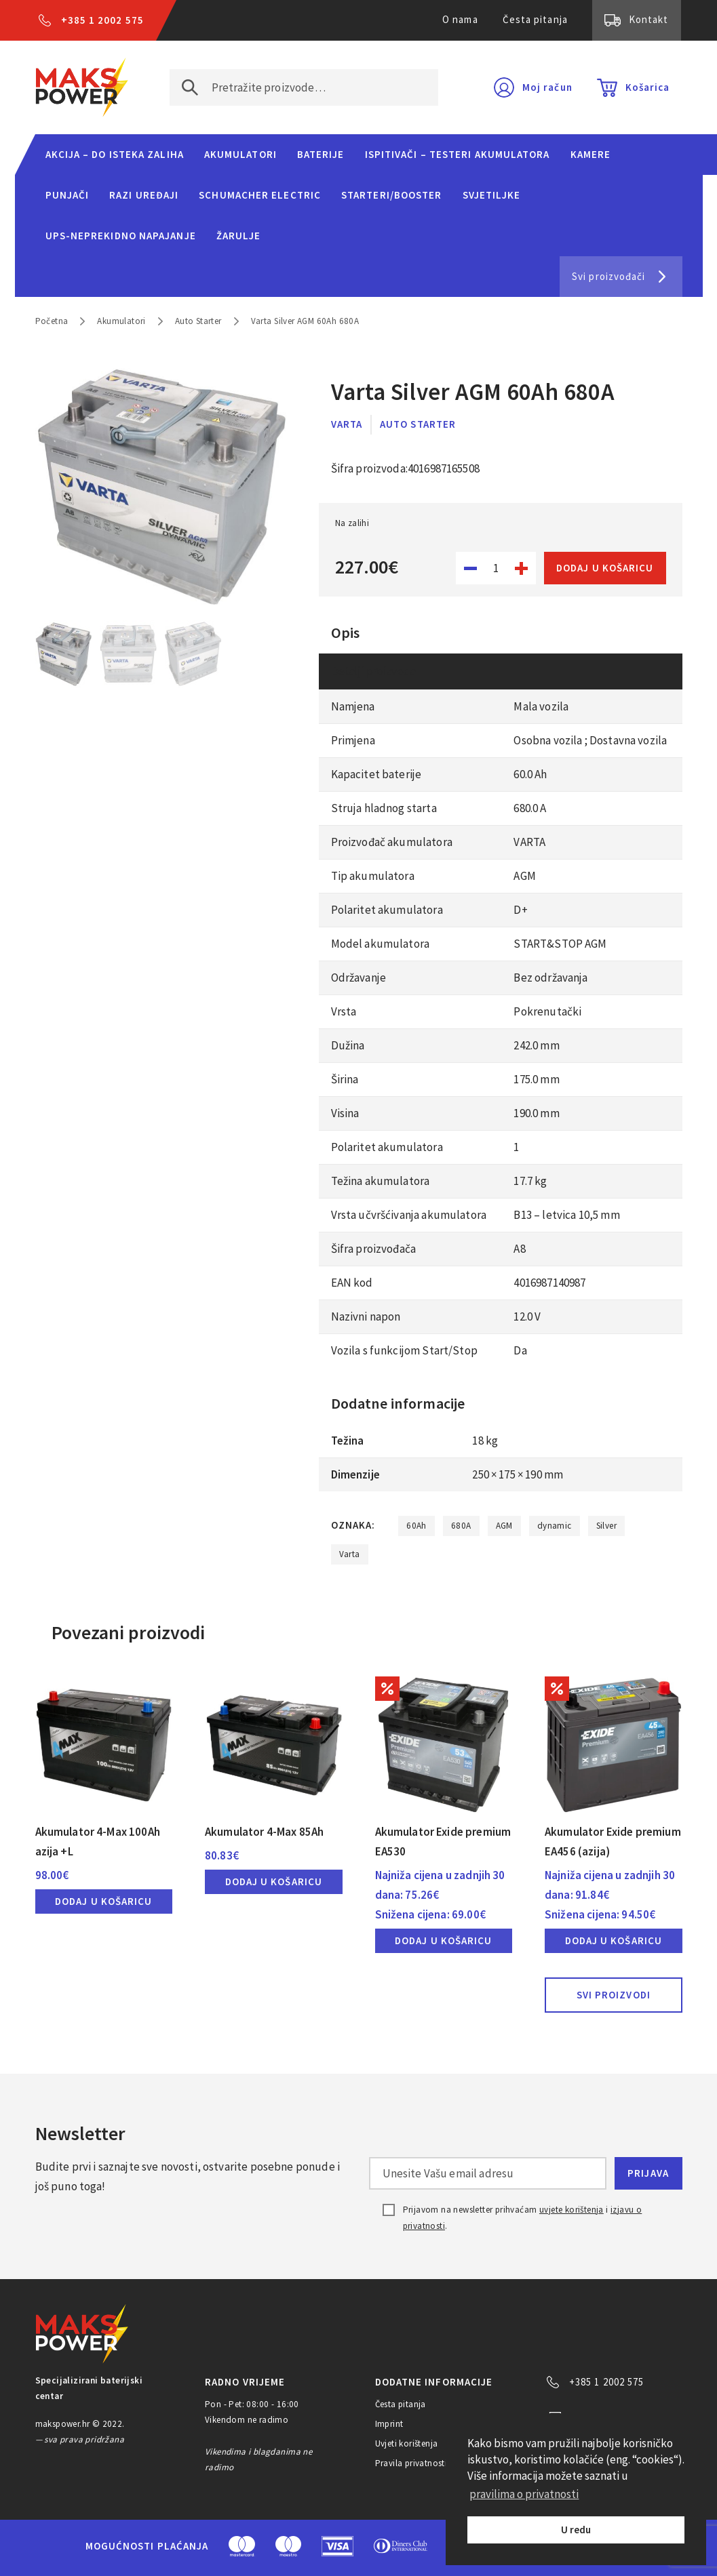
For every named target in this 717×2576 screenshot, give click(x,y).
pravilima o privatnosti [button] (524, 2494)
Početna (52, 321)
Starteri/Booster (391, 194)
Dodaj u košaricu (604, 567)
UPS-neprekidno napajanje (120, 235)
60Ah (416, 1525)
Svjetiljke (492, 194)
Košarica (647, 87)
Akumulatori (240, 154)
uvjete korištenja (571, 2209)
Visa (337, 2546)
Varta (346, 424)
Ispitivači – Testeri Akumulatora (457, 154)
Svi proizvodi (614, 1994)
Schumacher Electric (260, 194)
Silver (606, 1525)
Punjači (67, 194)
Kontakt (649, 19)
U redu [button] (576, 2529)
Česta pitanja (535, 19)
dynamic (554, 1525)
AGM (504, 1525)
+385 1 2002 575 (102, 20)
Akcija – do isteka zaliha (114, 154)
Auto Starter (198, 321)
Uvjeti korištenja (406, 2443)
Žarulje (238, 235)
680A (461, 1525)
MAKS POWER (82, 87)
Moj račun (547, 87)
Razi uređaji (143, 194)
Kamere (590, 154)
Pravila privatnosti (411, 2463)
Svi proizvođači (608, 276)
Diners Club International (401, 2546)
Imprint (389, 2424)
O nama (460, 19)
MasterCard (242, 2546)
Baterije (321, 154)
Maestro (288, 2546)
